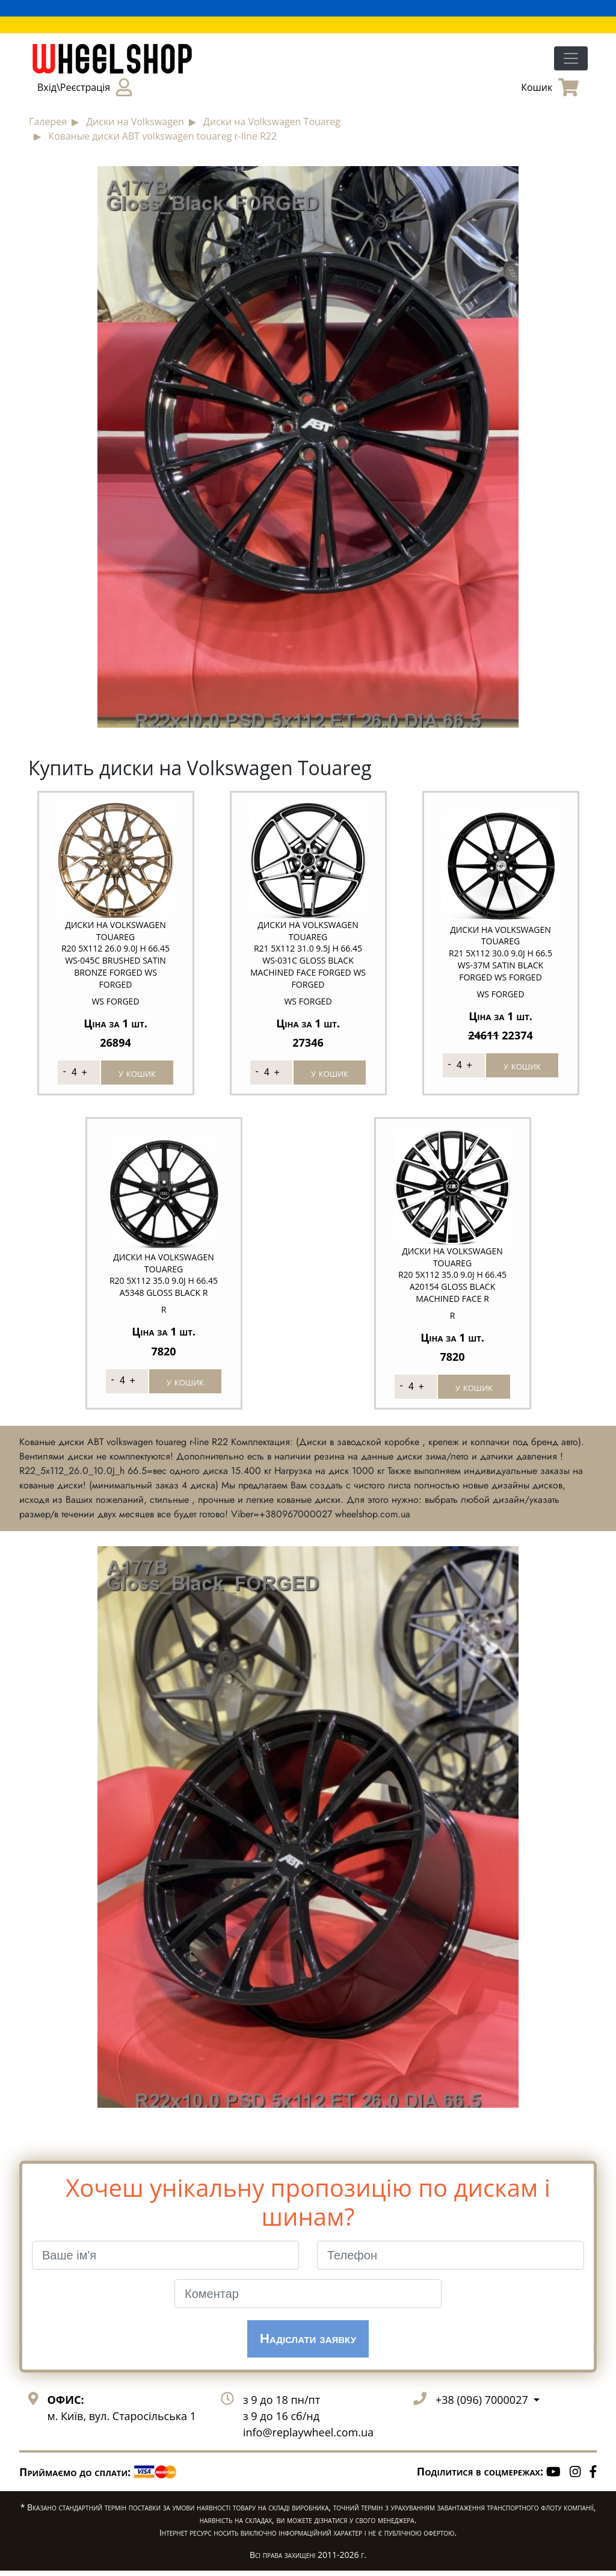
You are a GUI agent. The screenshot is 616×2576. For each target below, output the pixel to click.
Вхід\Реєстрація (84, 87)
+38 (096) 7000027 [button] (483, 2405)
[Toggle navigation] (571, 58)
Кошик (550, 87)
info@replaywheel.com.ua (308, 2437)
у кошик (137, 1072)
